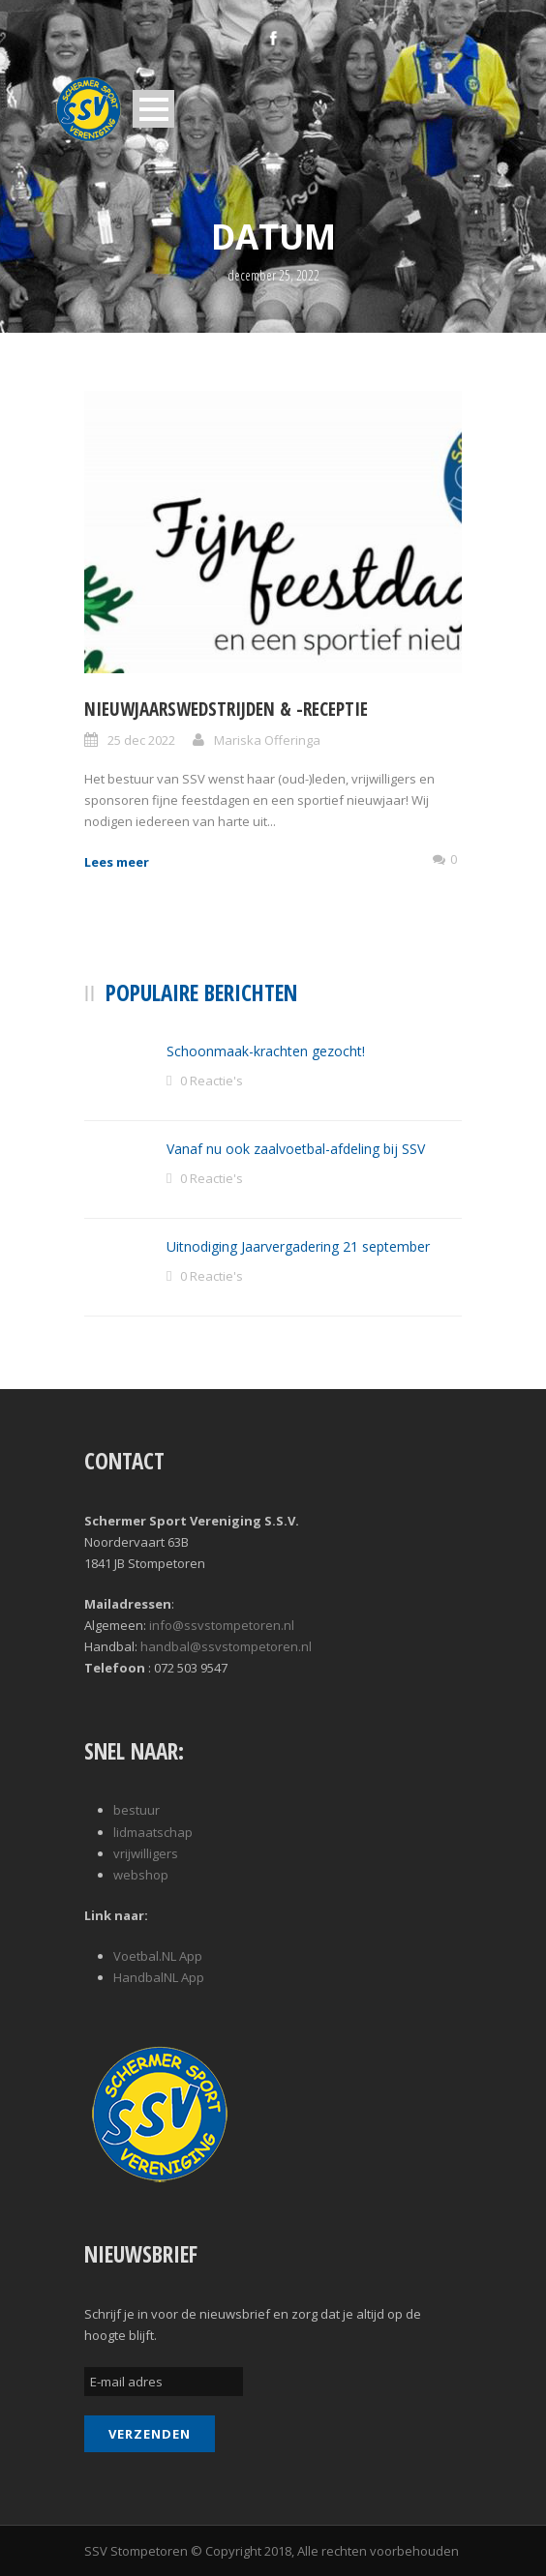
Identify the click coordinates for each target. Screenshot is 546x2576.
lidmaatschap (153, 1832)
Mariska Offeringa (267, 740)
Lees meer (116, 862)
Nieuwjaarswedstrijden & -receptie (226, 709)
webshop (140, 1874)
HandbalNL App (158, 1977)
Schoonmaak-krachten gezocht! (266, 1051)
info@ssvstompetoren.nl (221, 1625)
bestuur (136, 1810)
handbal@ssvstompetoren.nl (226, 1646)
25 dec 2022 (141, 740)
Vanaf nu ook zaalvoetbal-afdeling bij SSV (296, 1149)
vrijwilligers (145, 1853)
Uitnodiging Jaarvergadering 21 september (298, 1246)
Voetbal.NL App (157, 1956)
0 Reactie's (211, 1080)
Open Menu (153, 109)
